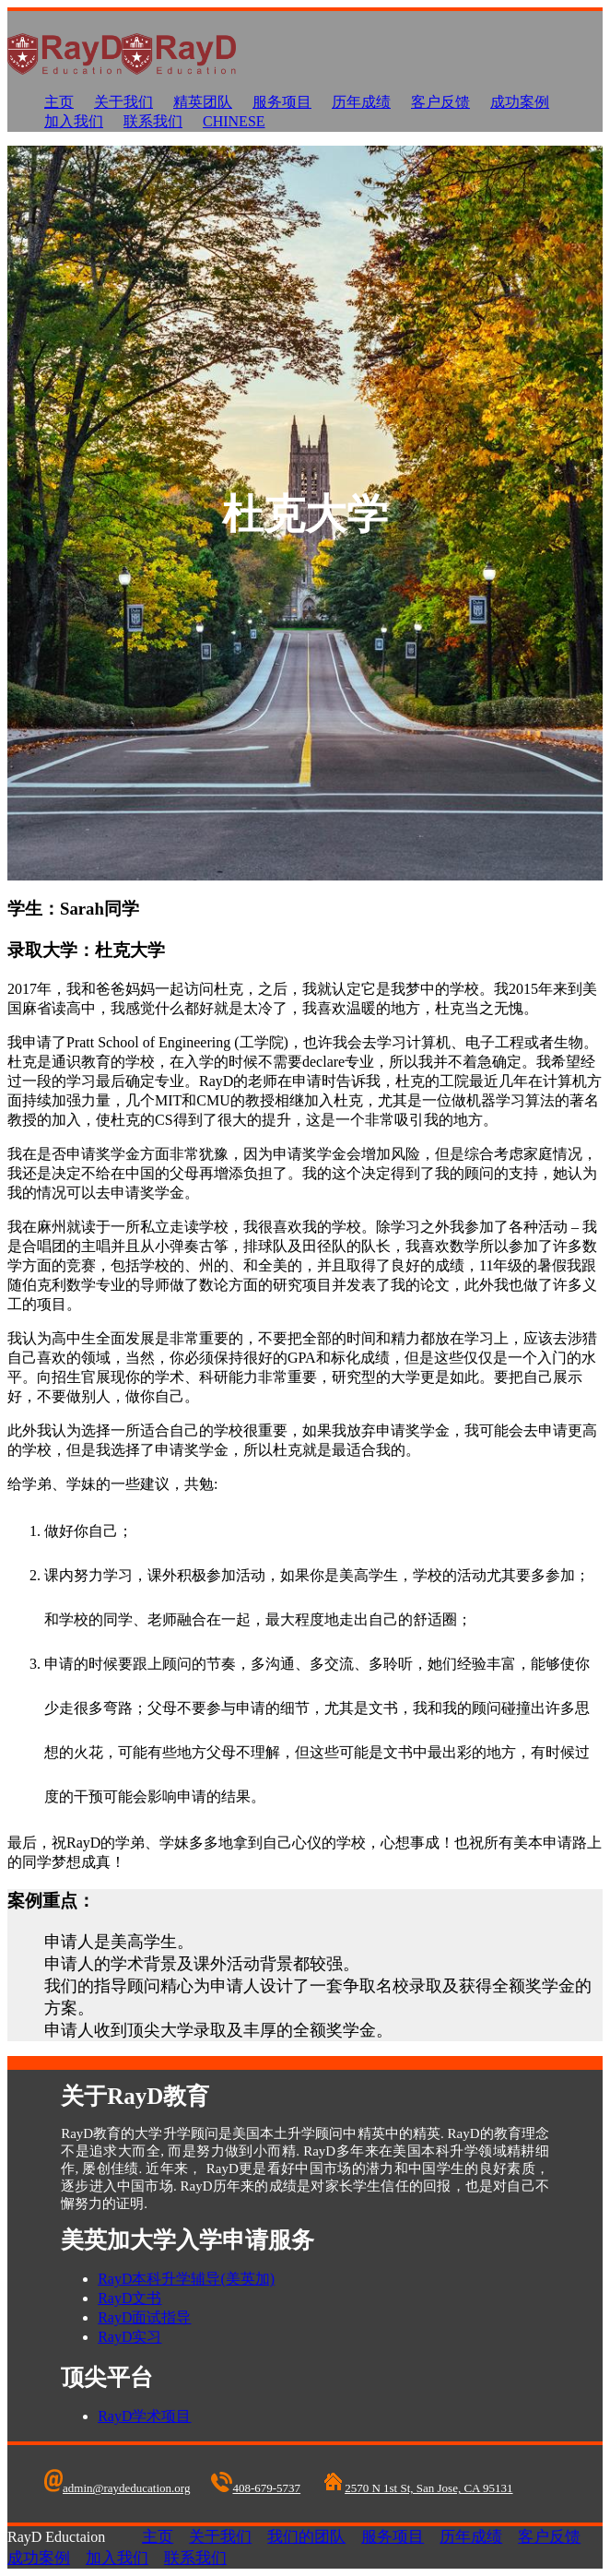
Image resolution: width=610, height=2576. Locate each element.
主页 (59, 102)
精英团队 (202, 102)
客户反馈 (440, 102)
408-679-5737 (255, 2488)
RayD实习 (129, 2337)
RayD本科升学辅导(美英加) (186, 2278)
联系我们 (152, 121)
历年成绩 (361, 102)
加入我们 (73, 121)
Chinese (234, 121)
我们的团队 (306, 2537)
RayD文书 (129, 2298)
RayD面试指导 (144, 2317)
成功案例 (519, 102)
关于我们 (123, 102)
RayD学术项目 (144, 2416)
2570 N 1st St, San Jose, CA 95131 (417, 2488)
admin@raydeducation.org (117, 2488)
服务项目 (281, 102)
